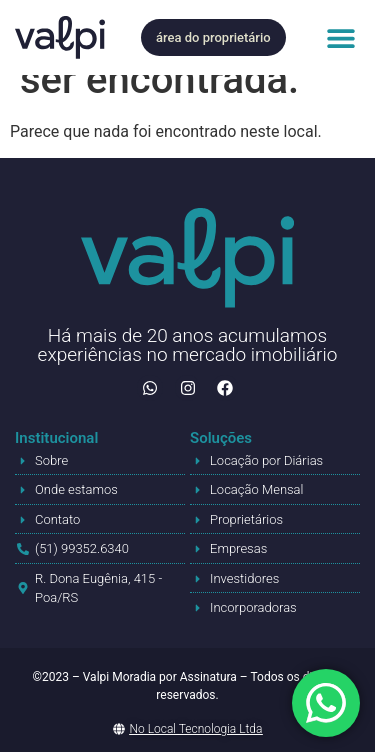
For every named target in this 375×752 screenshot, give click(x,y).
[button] (340, 37)
